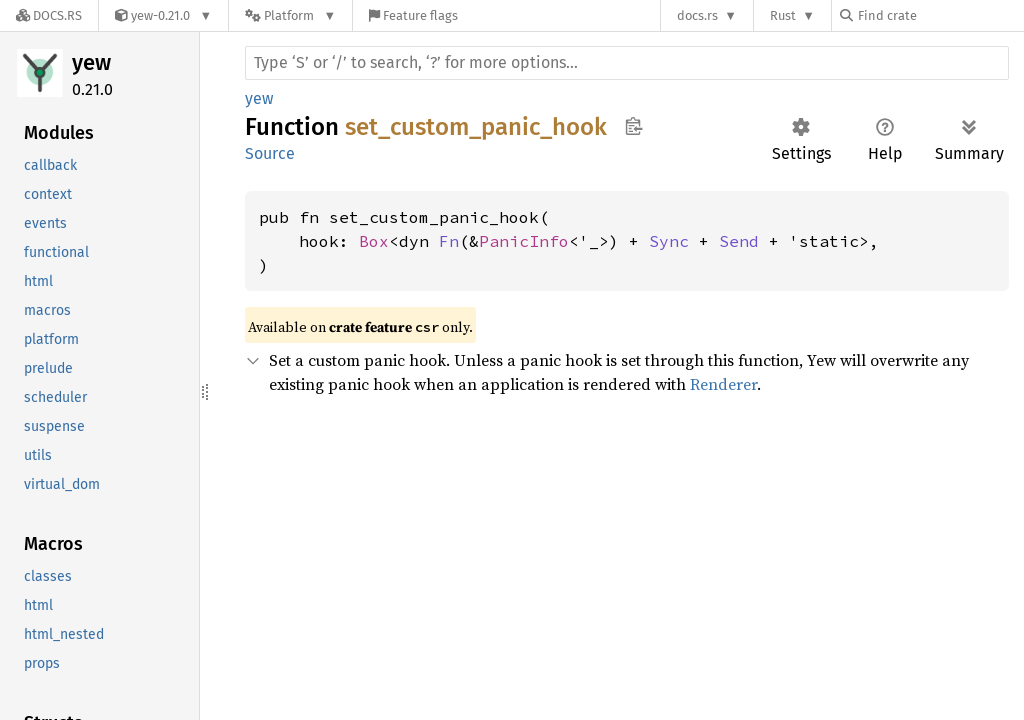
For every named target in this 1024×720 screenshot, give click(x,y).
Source (270, 153)
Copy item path (633, 126)
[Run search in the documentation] (627, 63)
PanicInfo (524, 241)
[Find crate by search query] (940, 15)
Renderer (723, 384)
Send (739, 241)
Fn (449, 241)
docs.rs (697, 15)
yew (91, 62)
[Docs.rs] (49, 15)
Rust (783, 15)
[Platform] (290, 15)
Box (374, 241)
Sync (669, 241)
